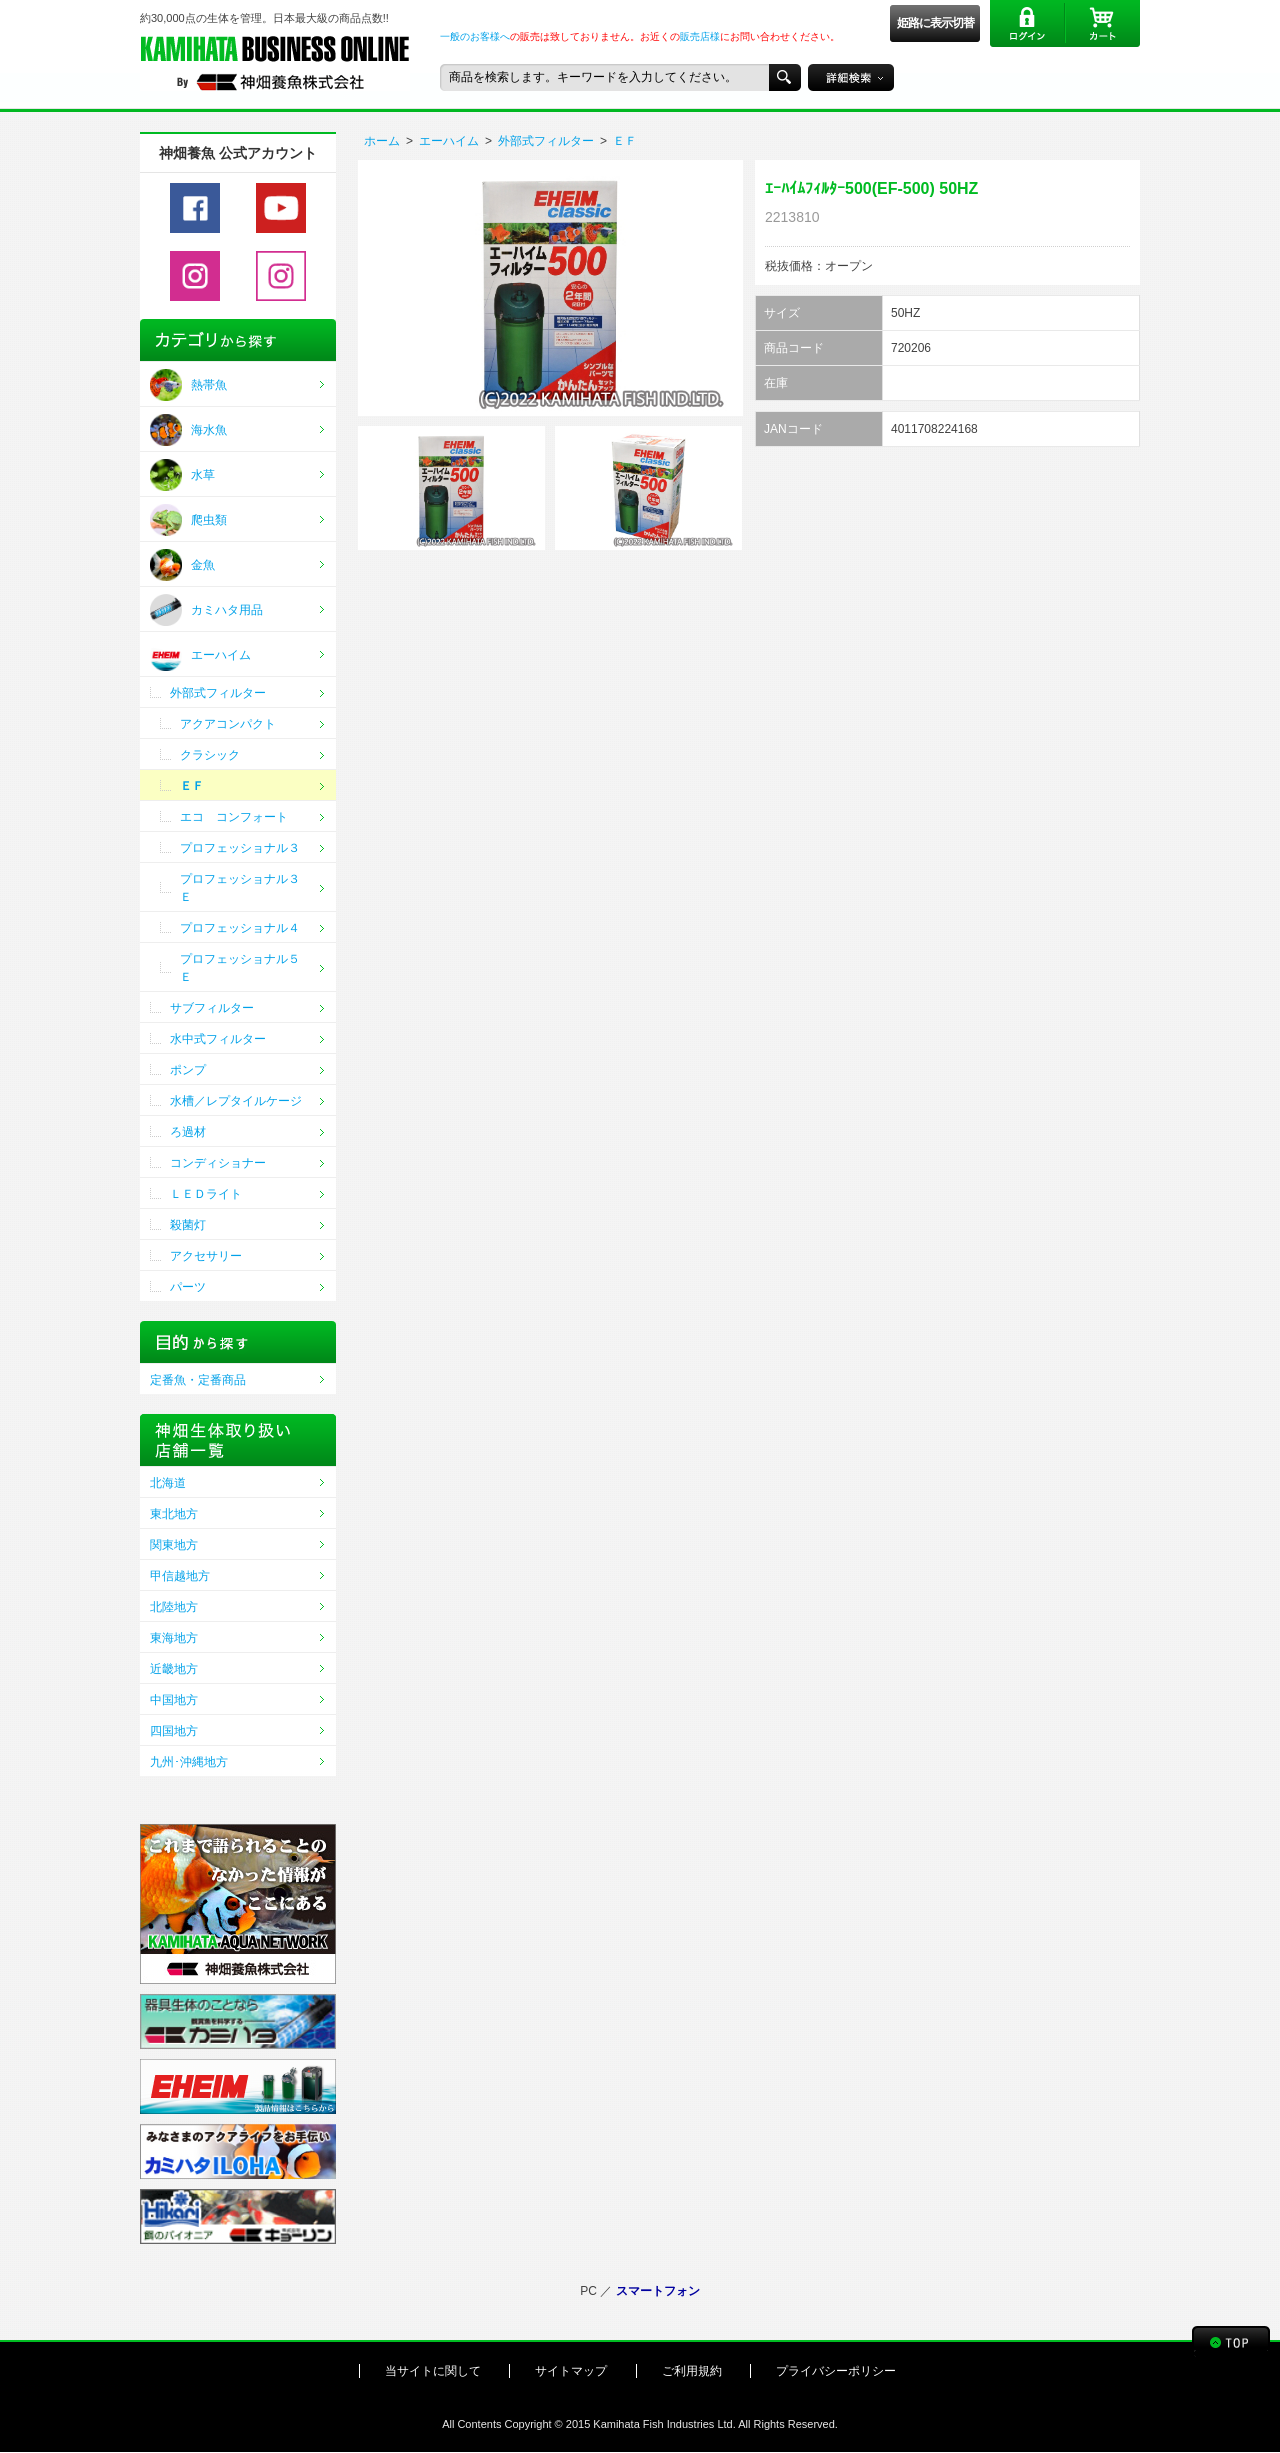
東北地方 (174, 1514)
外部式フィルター (546, 141)
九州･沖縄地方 (189, 1762)
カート (1102, 23)
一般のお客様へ (475, 36)
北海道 (168, 1483)
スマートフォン (658, 2291)
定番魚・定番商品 (198, 1380)
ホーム (382, 141)
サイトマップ (571, 2371)
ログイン (1027, 23)
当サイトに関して (433, 2371)
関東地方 (174, 1545)
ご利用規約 (692, 2371)
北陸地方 (174, 1607)
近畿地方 (174, 1669)
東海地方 (174, 1638)
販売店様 (700, 36)
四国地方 (174, 1731)
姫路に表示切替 (935, 23)
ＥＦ (625, 141)
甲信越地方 (180, 1576)
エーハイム (449, 141)
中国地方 (174, 1700)
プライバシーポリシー (836, 2371)
